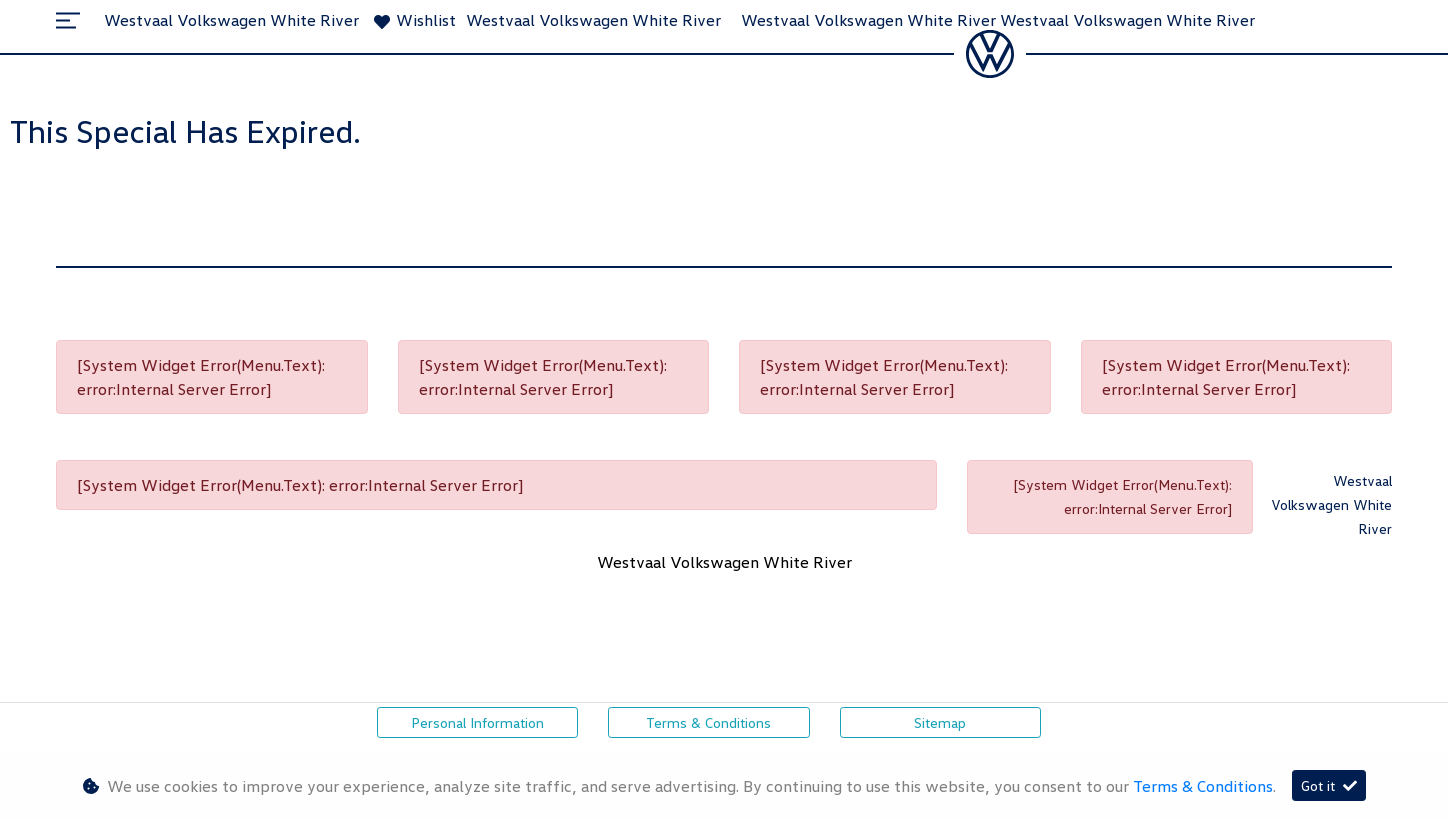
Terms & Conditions (708, 722)
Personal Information (477, 722)
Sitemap (940, 722)
